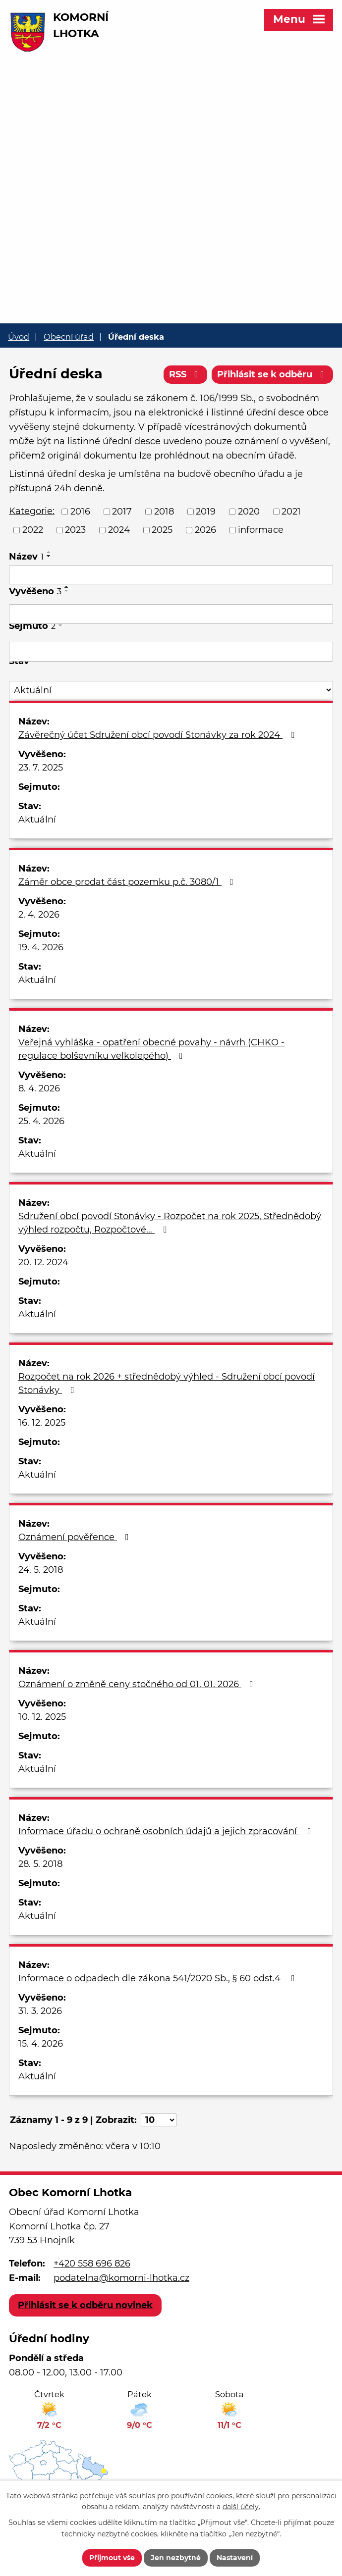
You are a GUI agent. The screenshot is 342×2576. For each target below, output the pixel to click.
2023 (75, 529)
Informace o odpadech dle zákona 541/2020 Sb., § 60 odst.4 (158, 1978)
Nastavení (235, 2557)
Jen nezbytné (176, 2557)
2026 (205, 529)
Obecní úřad (69, 337)
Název (26, 556)
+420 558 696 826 (92, 2263)
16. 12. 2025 (41, 1422)
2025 (162, 529)
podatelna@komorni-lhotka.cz (121, 2277)
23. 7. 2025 (40, 767)
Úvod (18, 337)
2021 (291, 511)
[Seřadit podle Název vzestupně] (49, 552)
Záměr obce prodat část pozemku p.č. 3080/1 (127, 881)
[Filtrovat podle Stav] (171, 690)
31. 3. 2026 (40, 2011)
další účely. (241, 2507)
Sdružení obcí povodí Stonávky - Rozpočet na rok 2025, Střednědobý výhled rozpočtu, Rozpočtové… (169, 1223)
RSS (185, 374)
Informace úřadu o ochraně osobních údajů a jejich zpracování (166, 1831)
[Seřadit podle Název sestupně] (49, 556)
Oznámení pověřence (75, 1537)
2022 (32, 529)
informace (261, 529)
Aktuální (37, 819)
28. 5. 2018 (40, 1863)
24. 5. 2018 (40, 1569)
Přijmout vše (112, 2557)
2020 (249, 511)
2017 (122, 511)
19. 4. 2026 (40, 947)
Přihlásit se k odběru (272, 374)
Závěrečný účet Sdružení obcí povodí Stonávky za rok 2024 (158, 734)
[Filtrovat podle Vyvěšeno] (171, 614)
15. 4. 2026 (40, 2043)
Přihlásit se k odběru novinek (85, 2305)
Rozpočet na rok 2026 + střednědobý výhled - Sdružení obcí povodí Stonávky (166, 1383)
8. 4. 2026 (39, 1088)
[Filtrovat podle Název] (171, 575)
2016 (80, 511)
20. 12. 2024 (43, 1262)
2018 (164, 511)
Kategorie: (32, 511)
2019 (206, 511)
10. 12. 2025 (42, 1716)
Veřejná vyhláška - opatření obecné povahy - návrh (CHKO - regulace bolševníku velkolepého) (151, 1049)
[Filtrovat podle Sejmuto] (171, 652)
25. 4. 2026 (41, 1121)
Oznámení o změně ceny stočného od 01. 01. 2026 (137, 1684)
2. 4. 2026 (38, 914)
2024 (119, 529)
